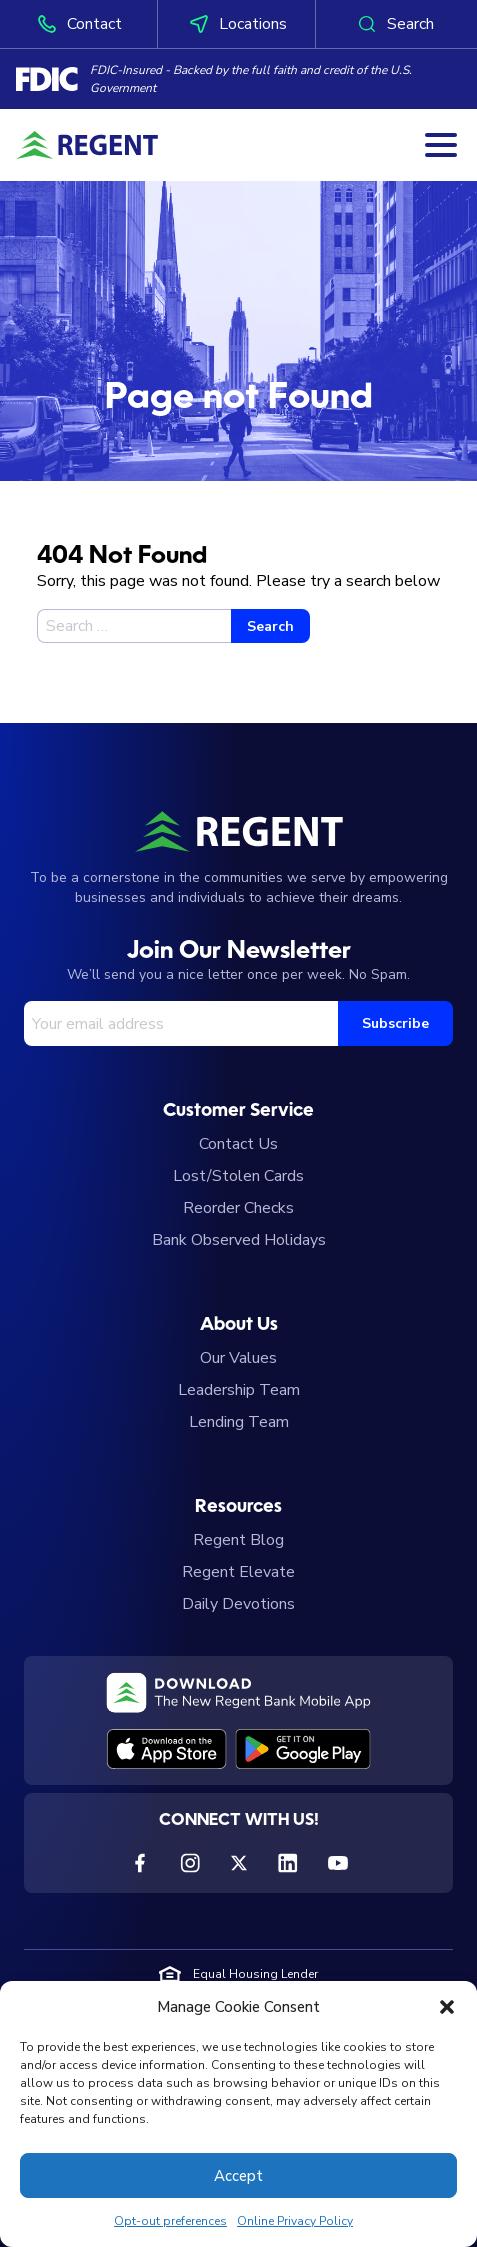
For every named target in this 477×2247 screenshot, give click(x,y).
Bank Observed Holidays (239, 1240)
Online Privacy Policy (295, 2221)
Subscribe (395, 1023)
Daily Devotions (238, 1604)
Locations (237, 24)
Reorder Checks (238, 1208)
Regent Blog (238, 1540)
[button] (447, 2007)
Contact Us (238, 1144)
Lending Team (239, 1422)
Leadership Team (239, 1390)
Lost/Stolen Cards (238, 1176)
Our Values (238, 1358)
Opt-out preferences (170, 2221)
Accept (238, 2176)
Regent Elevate (238, 1572)
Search (394, 24)
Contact (78, 24)
